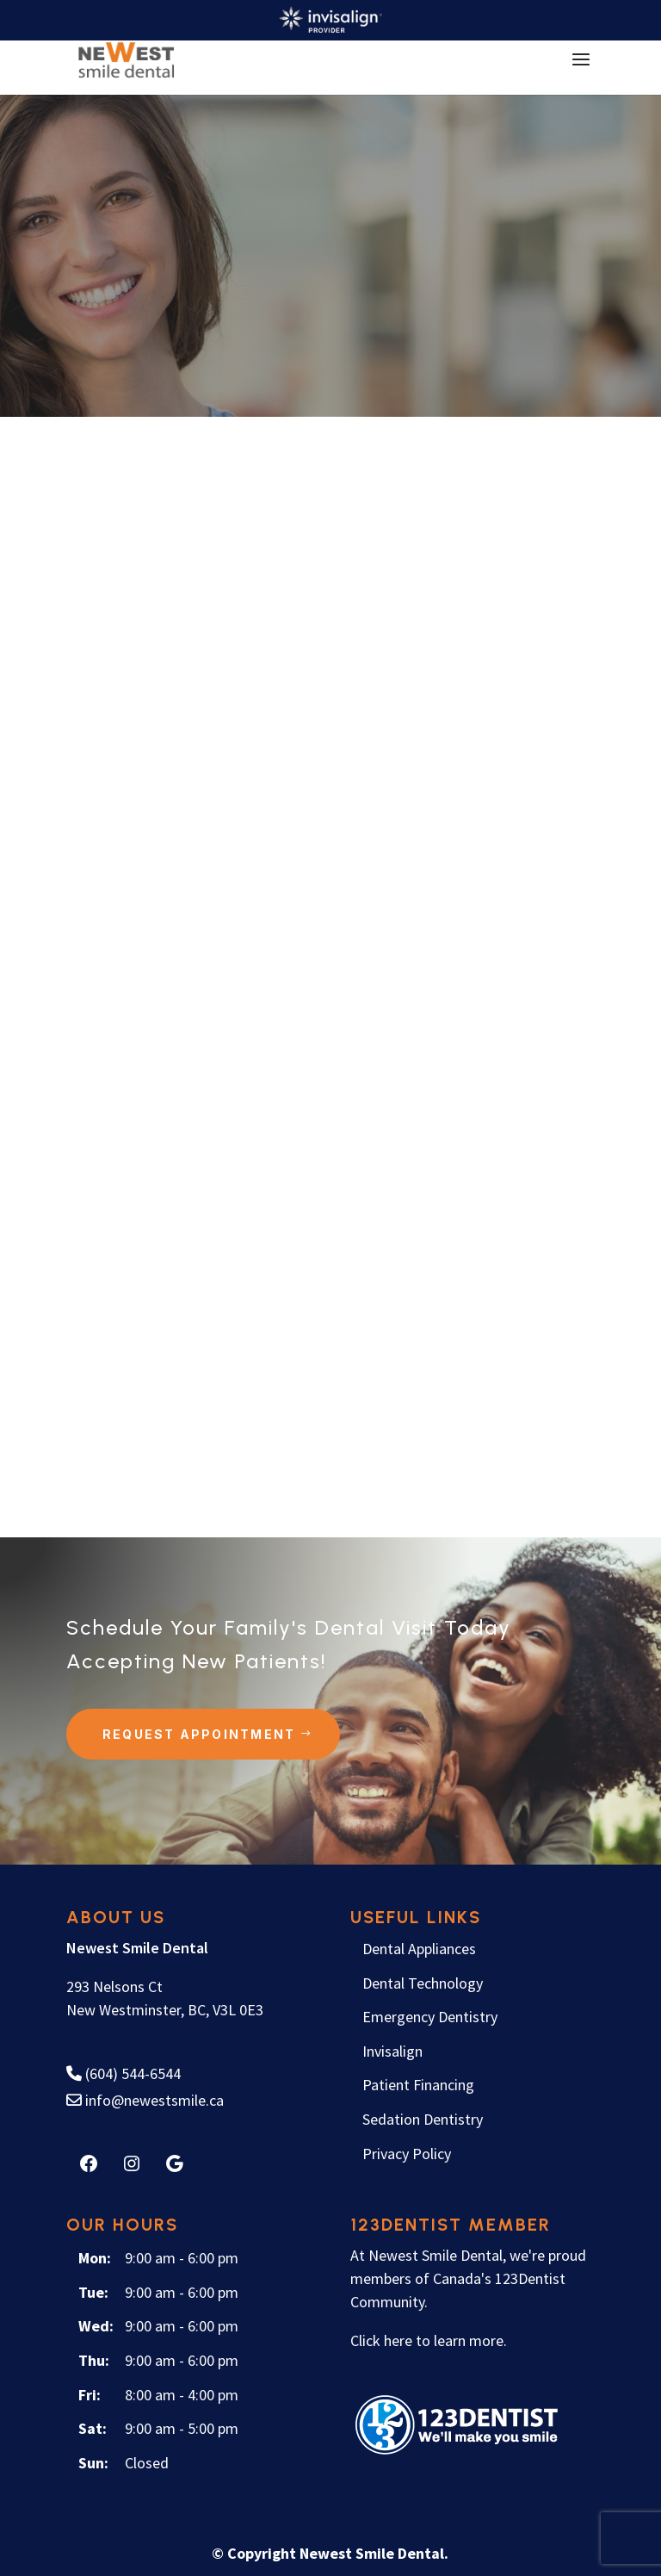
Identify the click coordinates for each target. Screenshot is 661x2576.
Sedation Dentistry (422, 2118)
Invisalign (392, 2049)
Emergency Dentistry (429, 2016)
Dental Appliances (419, 1948)
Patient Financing (418, 2084)
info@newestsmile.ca (145, 2098)
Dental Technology (422, 1981)
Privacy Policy (406, 2152)
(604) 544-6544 (123, 2073)
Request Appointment (199, 1732)
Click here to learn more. (428, 2339)
